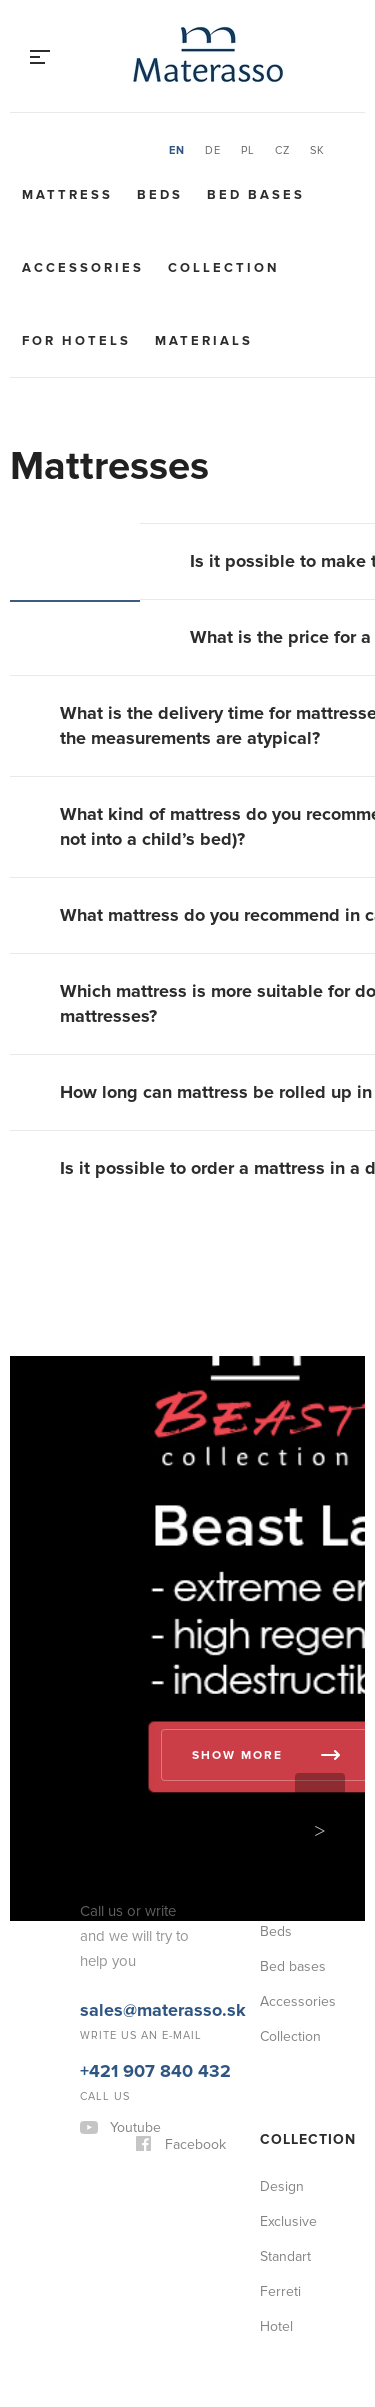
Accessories (83, 268)
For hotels (76, 341)
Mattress (67, 195)
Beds (160, 195)
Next (320, 1831)
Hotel (276, 2326)
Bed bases (256, 195)
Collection (223, 268)
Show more (237, 1755)
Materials (204, 341)
